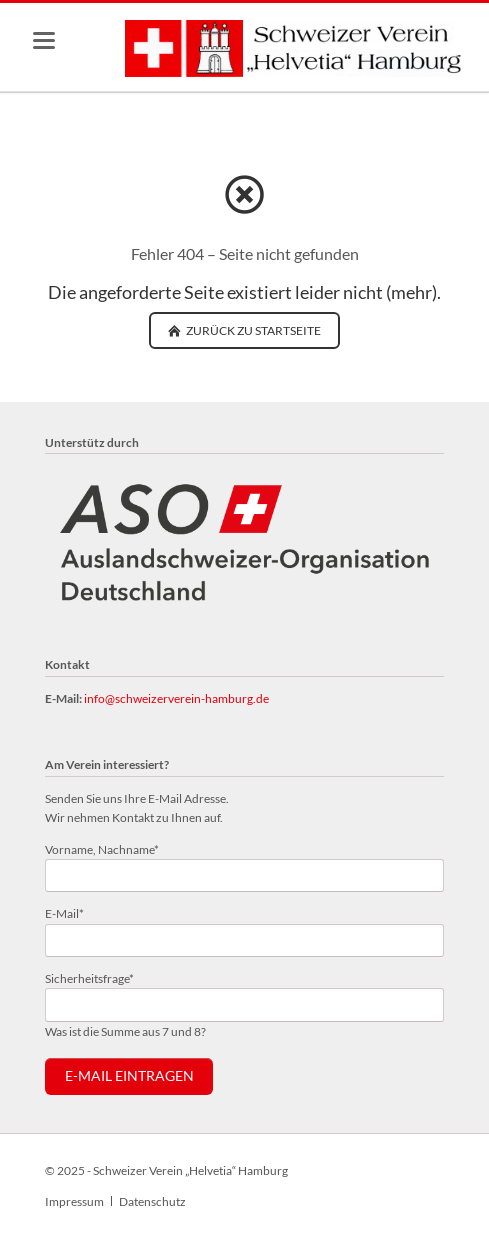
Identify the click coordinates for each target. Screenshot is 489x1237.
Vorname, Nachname (102, 848)
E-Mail (71, 912)
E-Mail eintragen (129, 1076)
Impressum (74, 1201)
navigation (44, 40)
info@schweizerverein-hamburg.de (176, 698)
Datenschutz (152, 1201)
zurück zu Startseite (252, 330)
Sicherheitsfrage (89, 977)
